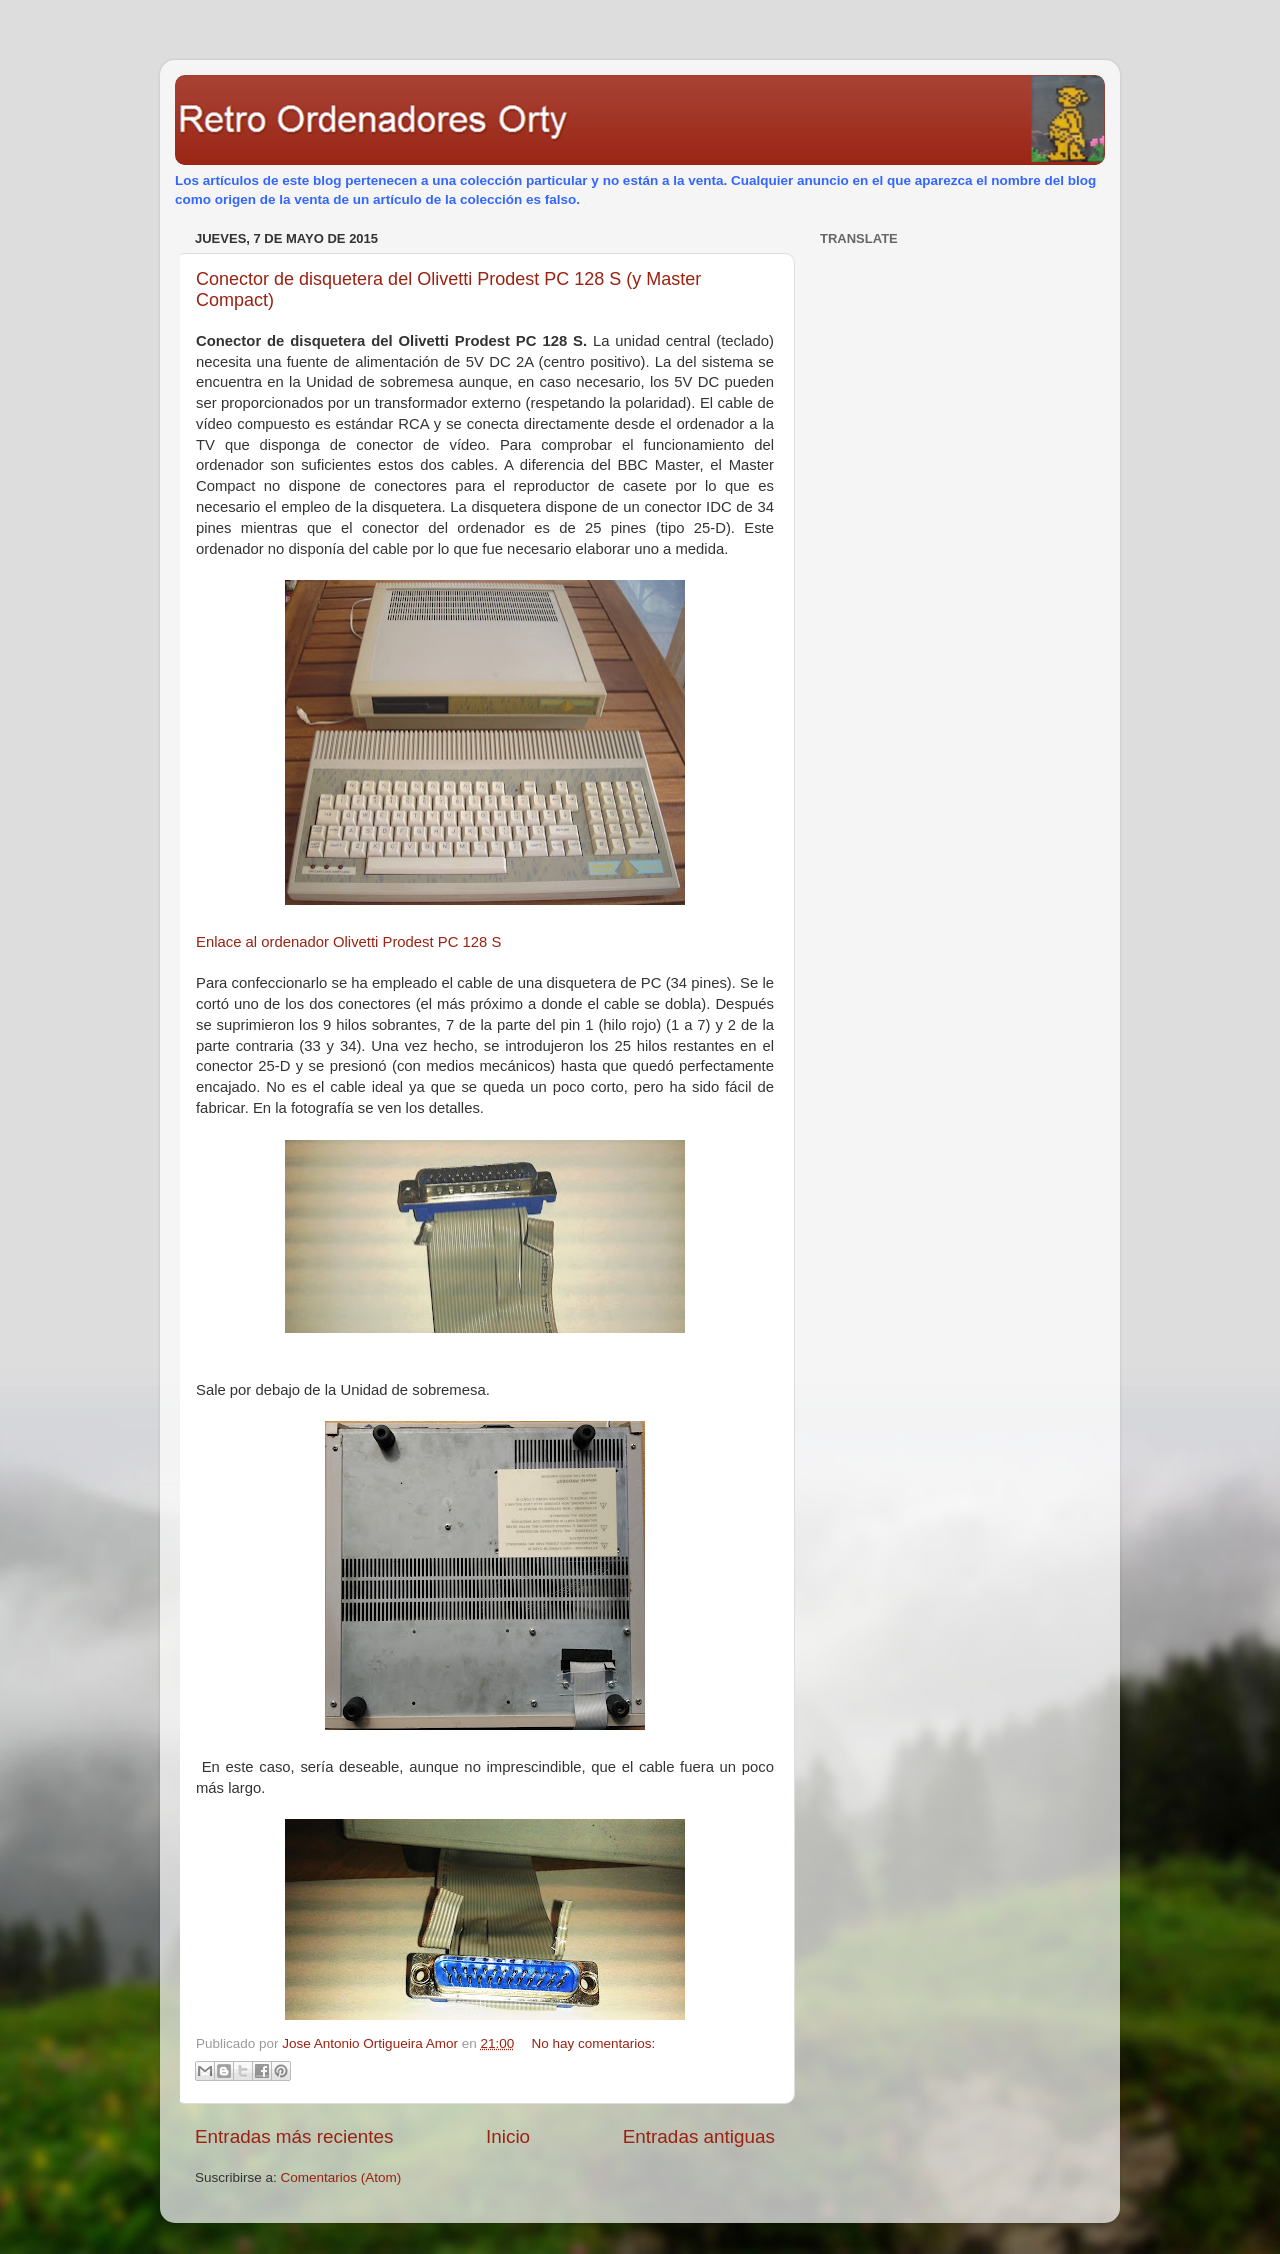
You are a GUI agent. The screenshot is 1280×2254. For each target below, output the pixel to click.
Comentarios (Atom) (341, 2177)
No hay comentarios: (594, 2043)
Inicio (508, 2136)
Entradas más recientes (294, 2136)
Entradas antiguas (699, 2136)
